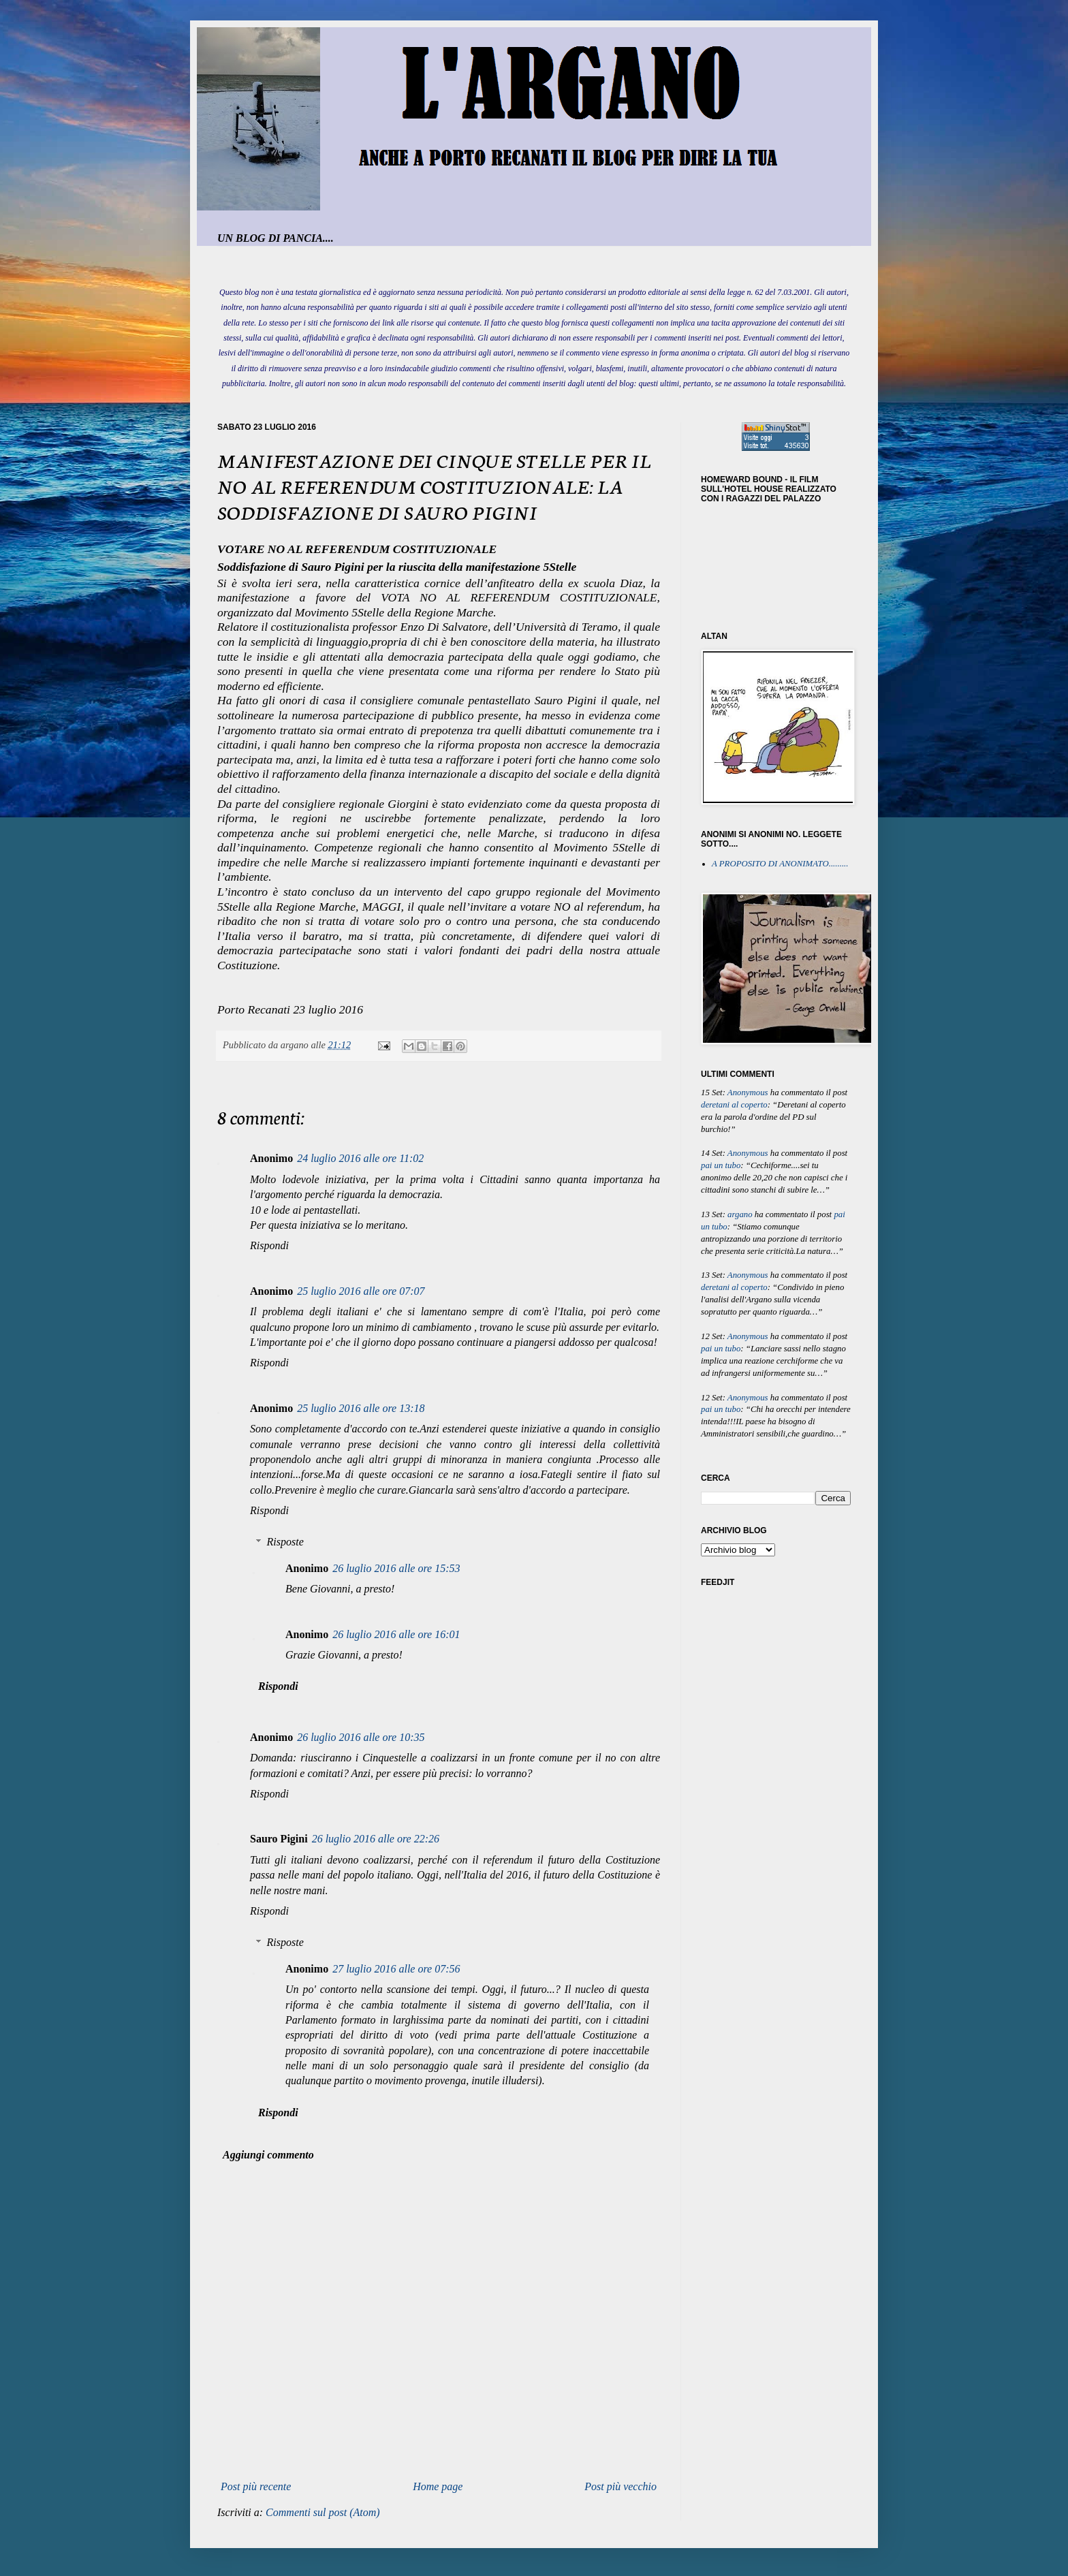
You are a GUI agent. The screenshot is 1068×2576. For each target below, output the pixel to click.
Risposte (285, 1542)
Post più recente (256, 2486)
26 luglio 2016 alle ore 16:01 (396, 1634)
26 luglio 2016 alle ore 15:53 (396, 1568)
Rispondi (269, 1245)
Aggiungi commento (268, 2155)
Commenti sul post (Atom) (323, 2512)
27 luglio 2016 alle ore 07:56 (396, 1969)
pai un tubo (720, 1165)
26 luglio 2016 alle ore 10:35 (360, 1737)
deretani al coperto (734, 1105)
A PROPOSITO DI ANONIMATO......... (780, 863)
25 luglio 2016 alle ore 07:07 (360, 1291)
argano (740, 1214)
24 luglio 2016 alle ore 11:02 (360, 1158)
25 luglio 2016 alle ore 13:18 (360, 1408)
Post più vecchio (620, 2486)
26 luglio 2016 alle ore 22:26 (375, 1838)
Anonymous (747, 1092)
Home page (437, 2486)
